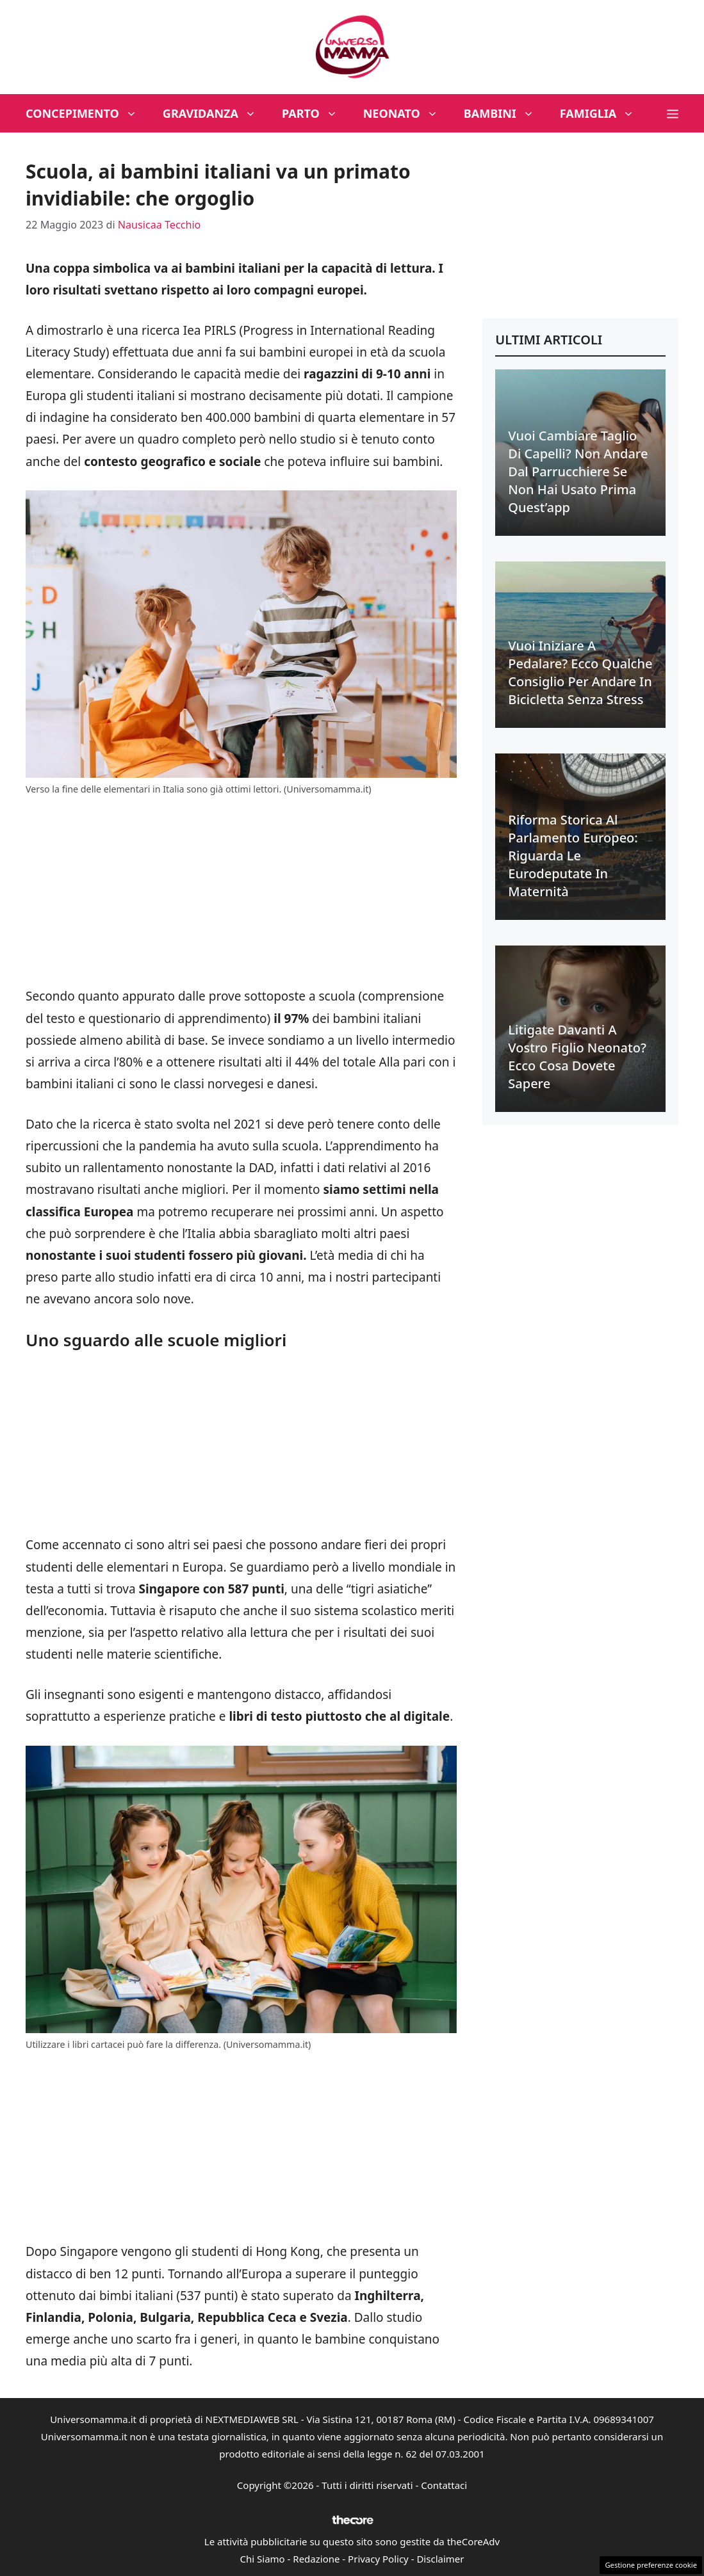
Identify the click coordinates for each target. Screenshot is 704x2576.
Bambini (505, 113)
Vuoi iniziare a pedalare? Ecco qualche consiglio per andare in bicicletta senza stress (580, 672)
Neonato (407, 113)
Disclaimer (440, 2558)
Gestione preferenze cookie (651, 2565)
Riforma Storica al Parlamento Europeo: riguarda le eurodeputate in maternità (572, 855)
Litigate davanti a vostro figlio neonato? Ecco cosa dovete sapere (577, 1056)
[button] (672, 113)
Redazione (316, 2558)
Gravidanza (216, 113)
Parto (316, 113)
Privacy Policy (378, 2558)
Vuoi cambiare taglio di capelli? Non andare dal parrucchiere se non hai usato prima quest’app (578, 471)
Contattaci (444, 2485)
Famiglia (604, 113)
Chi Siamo (262, 2558)
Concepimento (88, 113)
